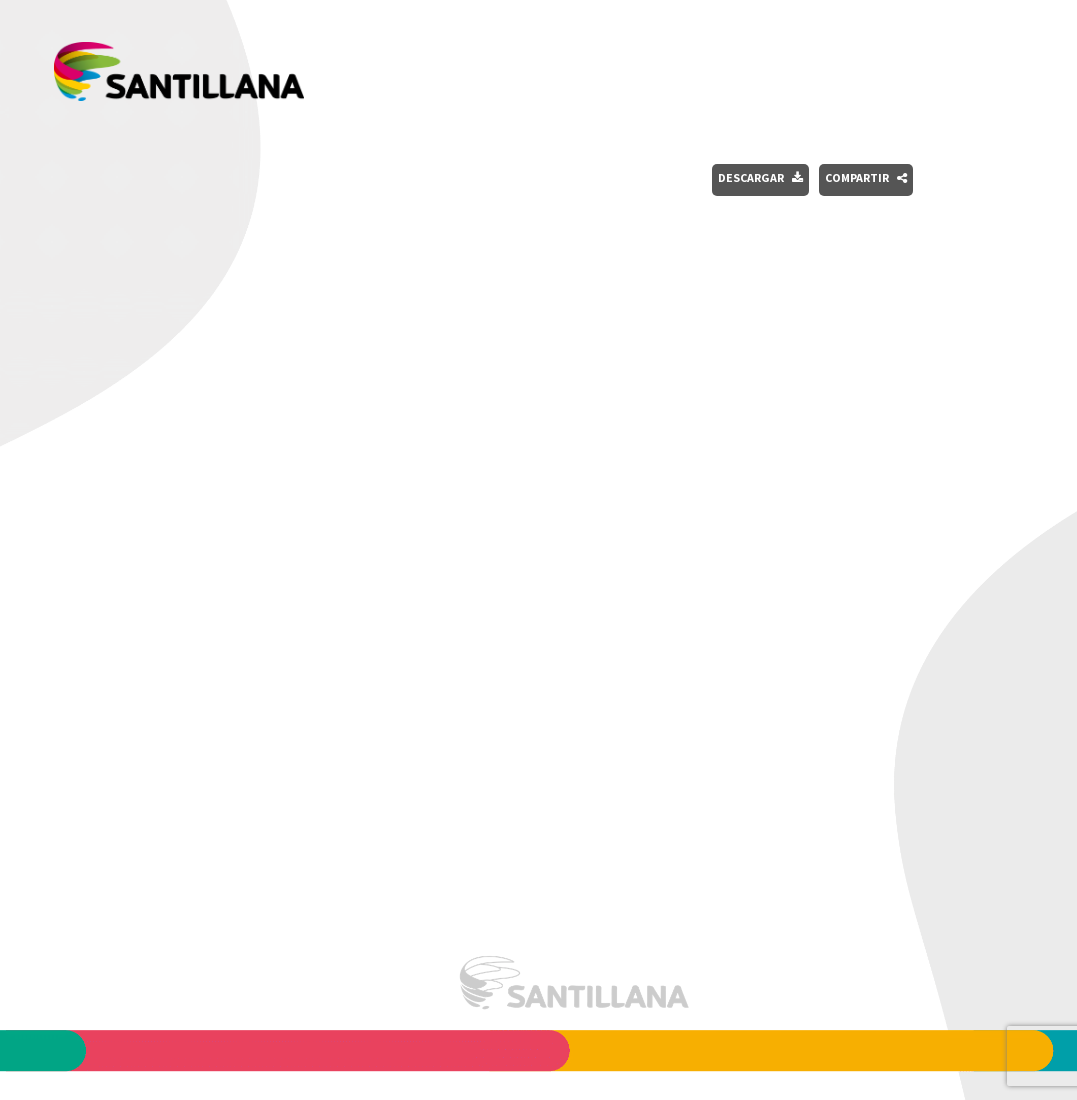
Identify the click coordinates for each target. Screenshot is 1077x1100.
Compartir (866, 177)
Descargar (760, 177)
